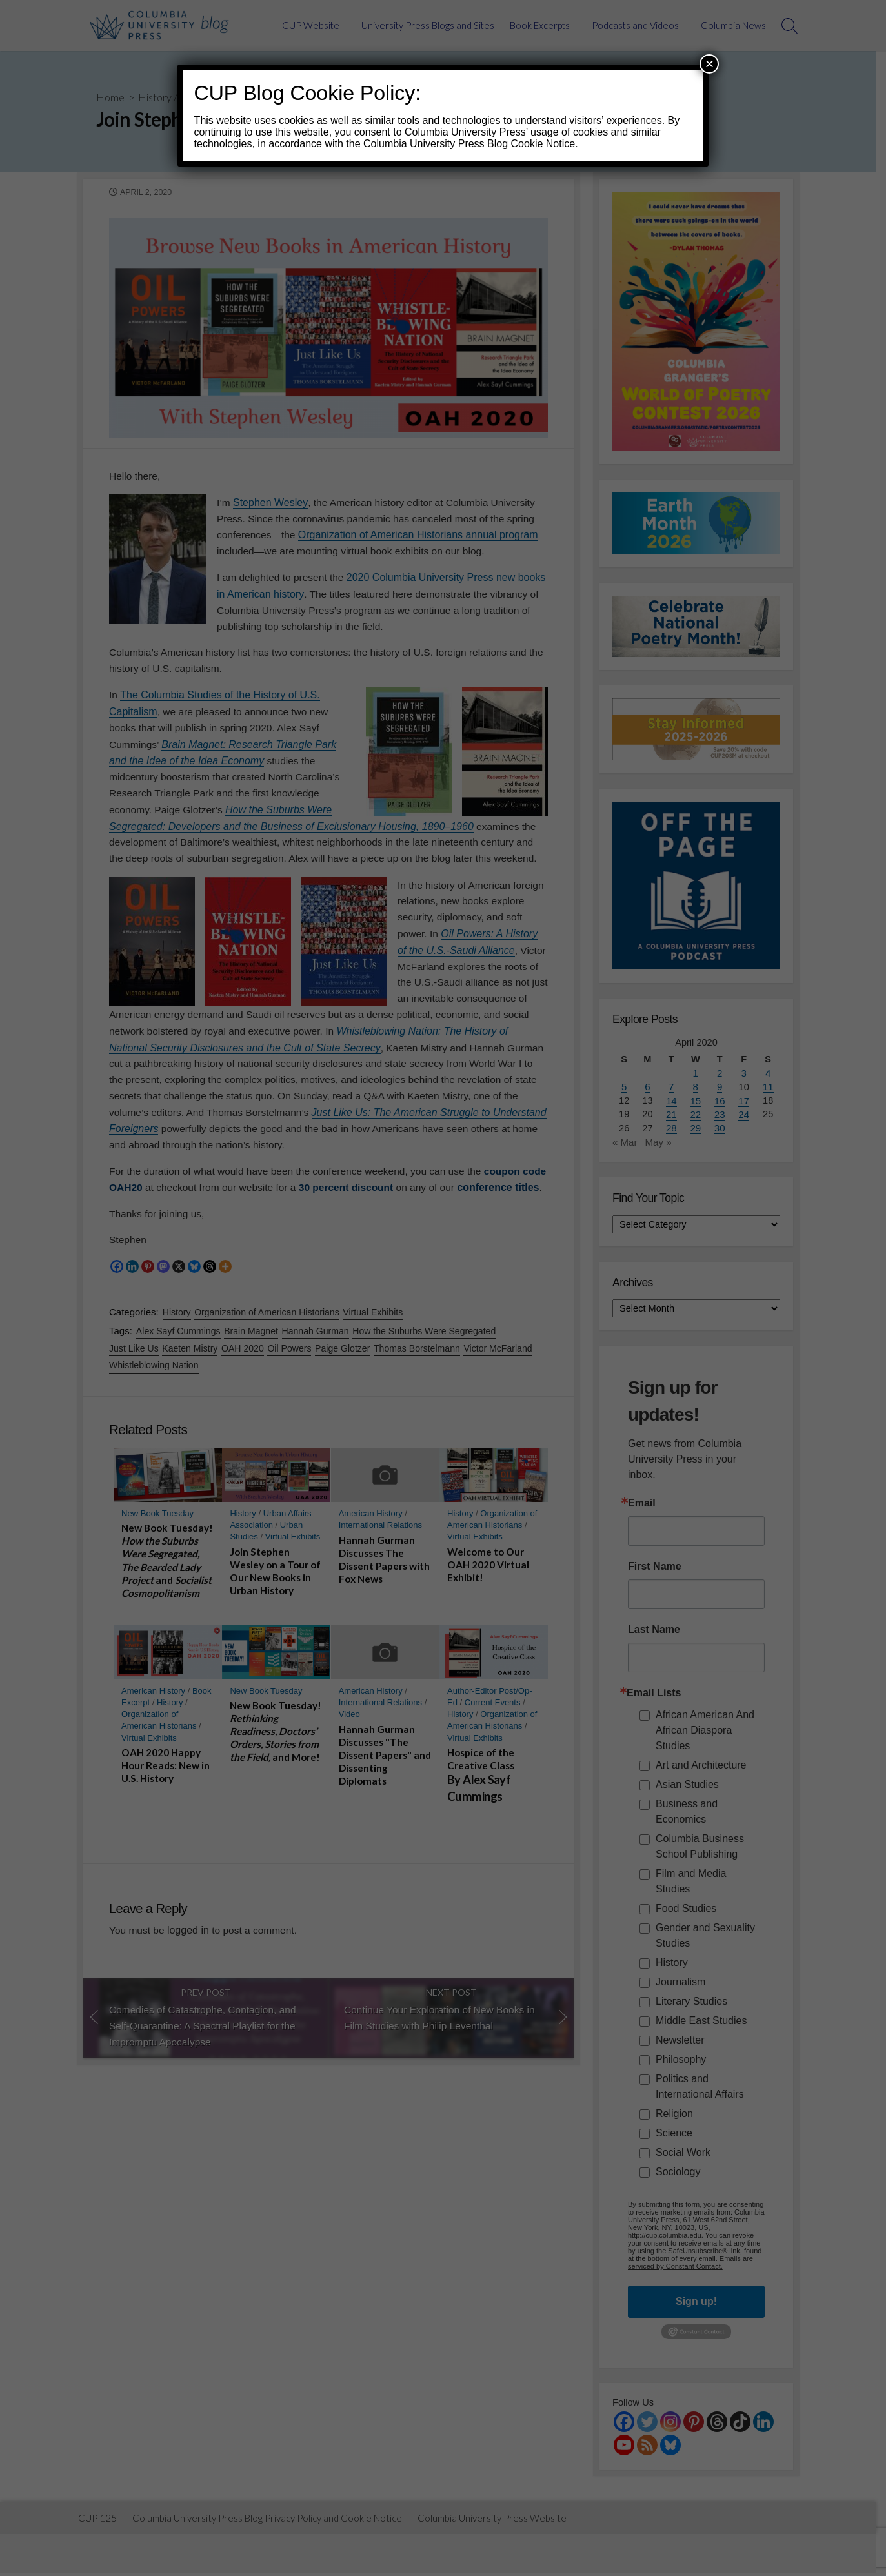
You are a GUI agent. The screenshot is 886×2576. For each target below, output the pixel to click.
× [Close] (709, 63)
